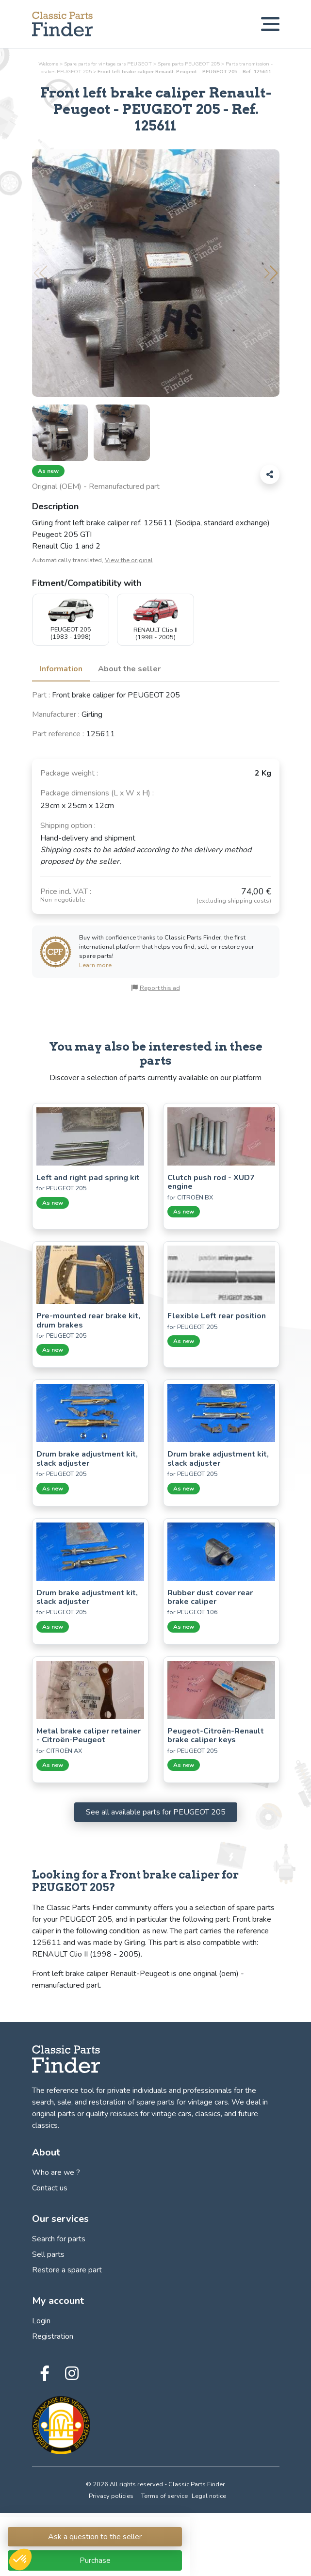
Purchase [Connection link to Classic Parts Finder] (95, 2560)
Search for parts (58, 2239)
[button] (271, 273)
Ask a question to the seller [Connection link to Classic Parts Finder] (95, 2536)
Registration (52, 2336)
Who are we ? (56, 2172)
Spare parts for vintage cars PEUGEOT (108, 63)
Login (41, 2321)
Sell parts (48, 2254)
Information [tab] (61, 669)
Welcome (48, 63)
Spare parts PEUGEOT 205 (189, 63)
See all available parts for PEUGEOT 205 (156, 1812)
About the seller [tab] (129, 669)
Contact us (49, 2188)
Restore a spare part (67, 2270)
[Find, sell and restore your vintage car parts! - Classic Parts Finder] (62, 24)
